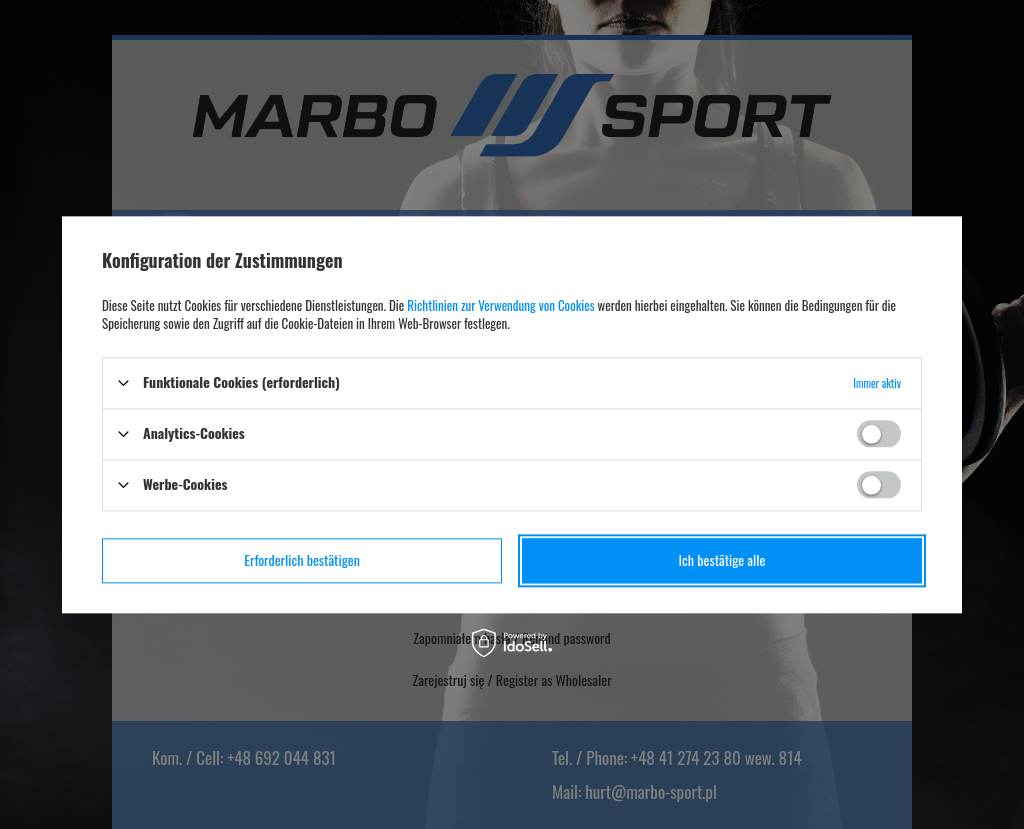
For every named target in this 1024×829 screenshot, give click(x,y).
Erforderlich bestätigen (302, 559)
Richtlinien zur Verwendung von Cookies (500, 305)
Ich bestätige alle (722, 559)
